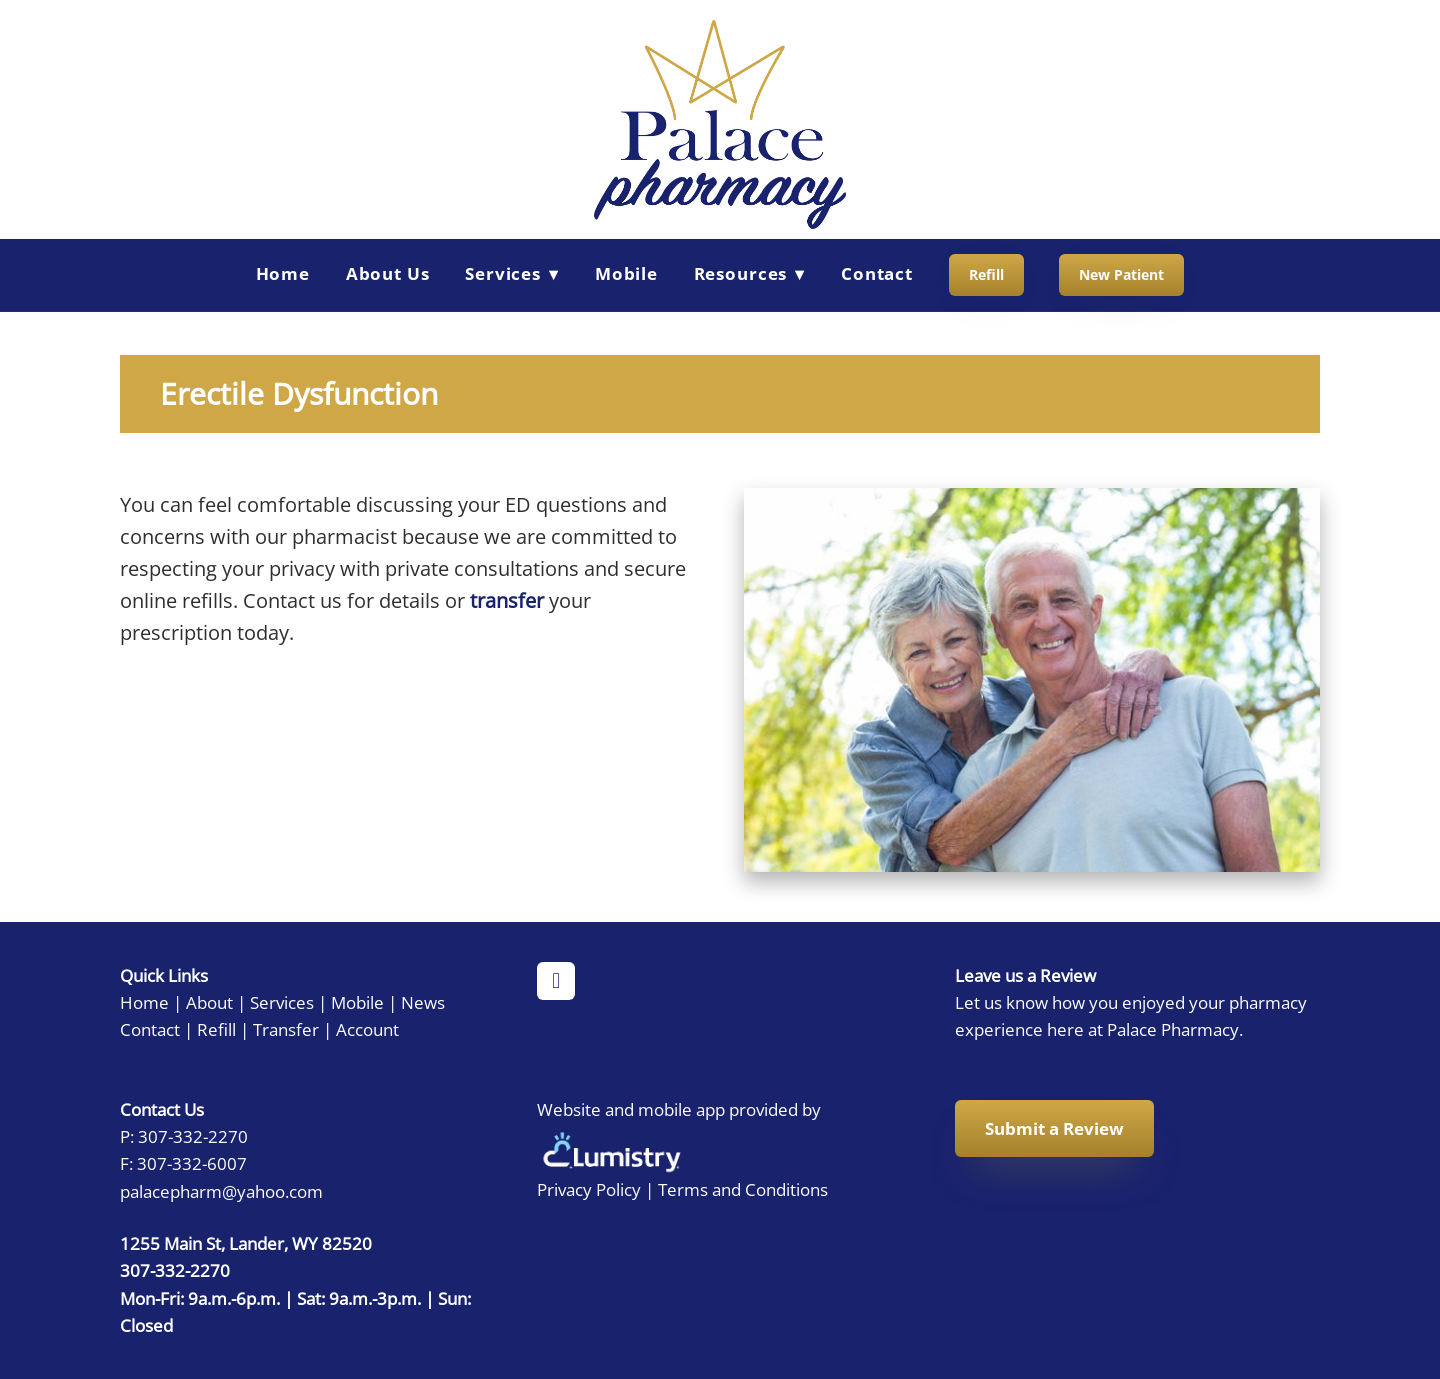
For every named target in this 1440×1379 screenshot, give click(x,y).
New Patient (1121, 274)
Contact (877, 273)
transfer (507, 600)
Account (367, 1029)
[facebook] (556, 981)
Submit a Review (1054, 1128)
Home (283, 273)
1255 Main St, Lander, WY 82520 (246, 1243)
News (423, 1002)
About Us (388, 273)
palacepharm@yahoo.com (221, 1191)
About (209, 1002)
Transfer (286, 1029)
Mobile (626, 273)
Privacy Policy (589, 1189)
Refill (986, 274)
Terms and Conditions (743, 1189)
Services (282, 1002)
